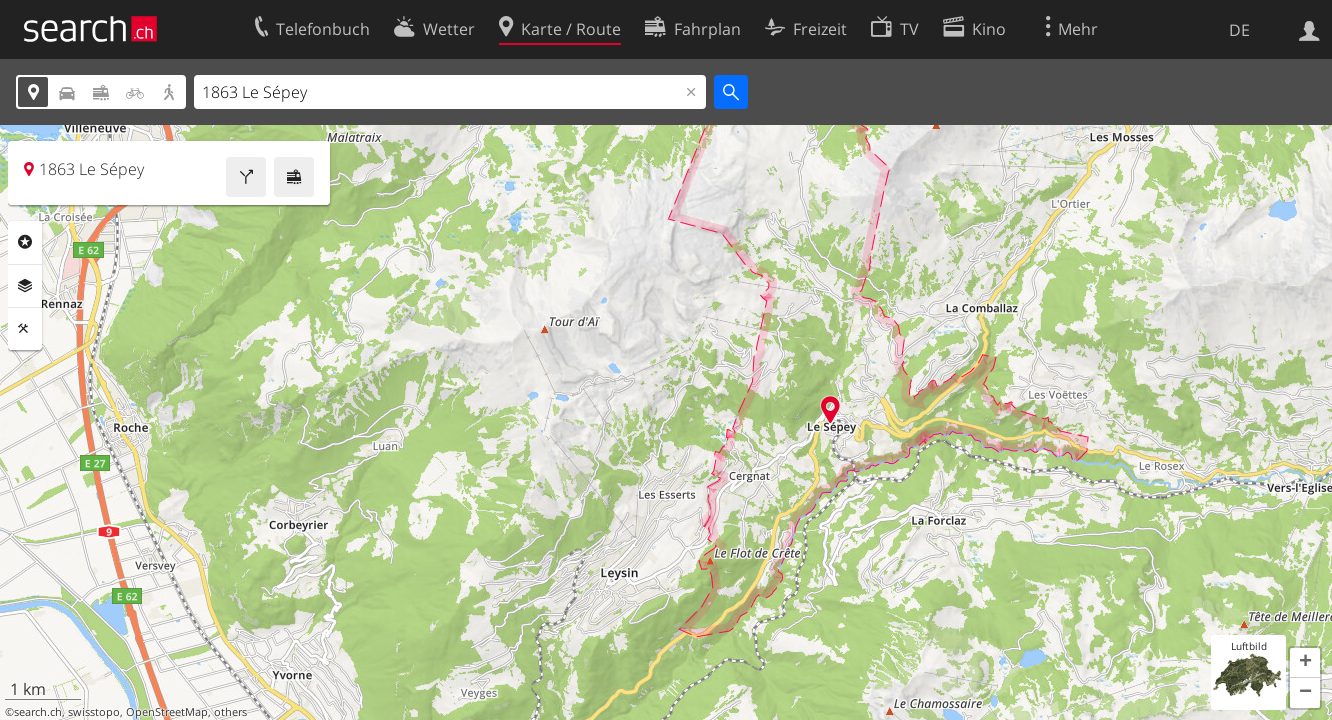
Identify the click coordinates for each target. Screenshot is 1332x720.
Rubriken (25, 242)
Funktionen (25, 329)
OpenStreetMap (167, 712)
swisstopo (94, 712)
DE (1239, 30)
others (230, 712)
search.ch (38, 712)
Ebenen (25, 286)
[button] (1305, 663)
